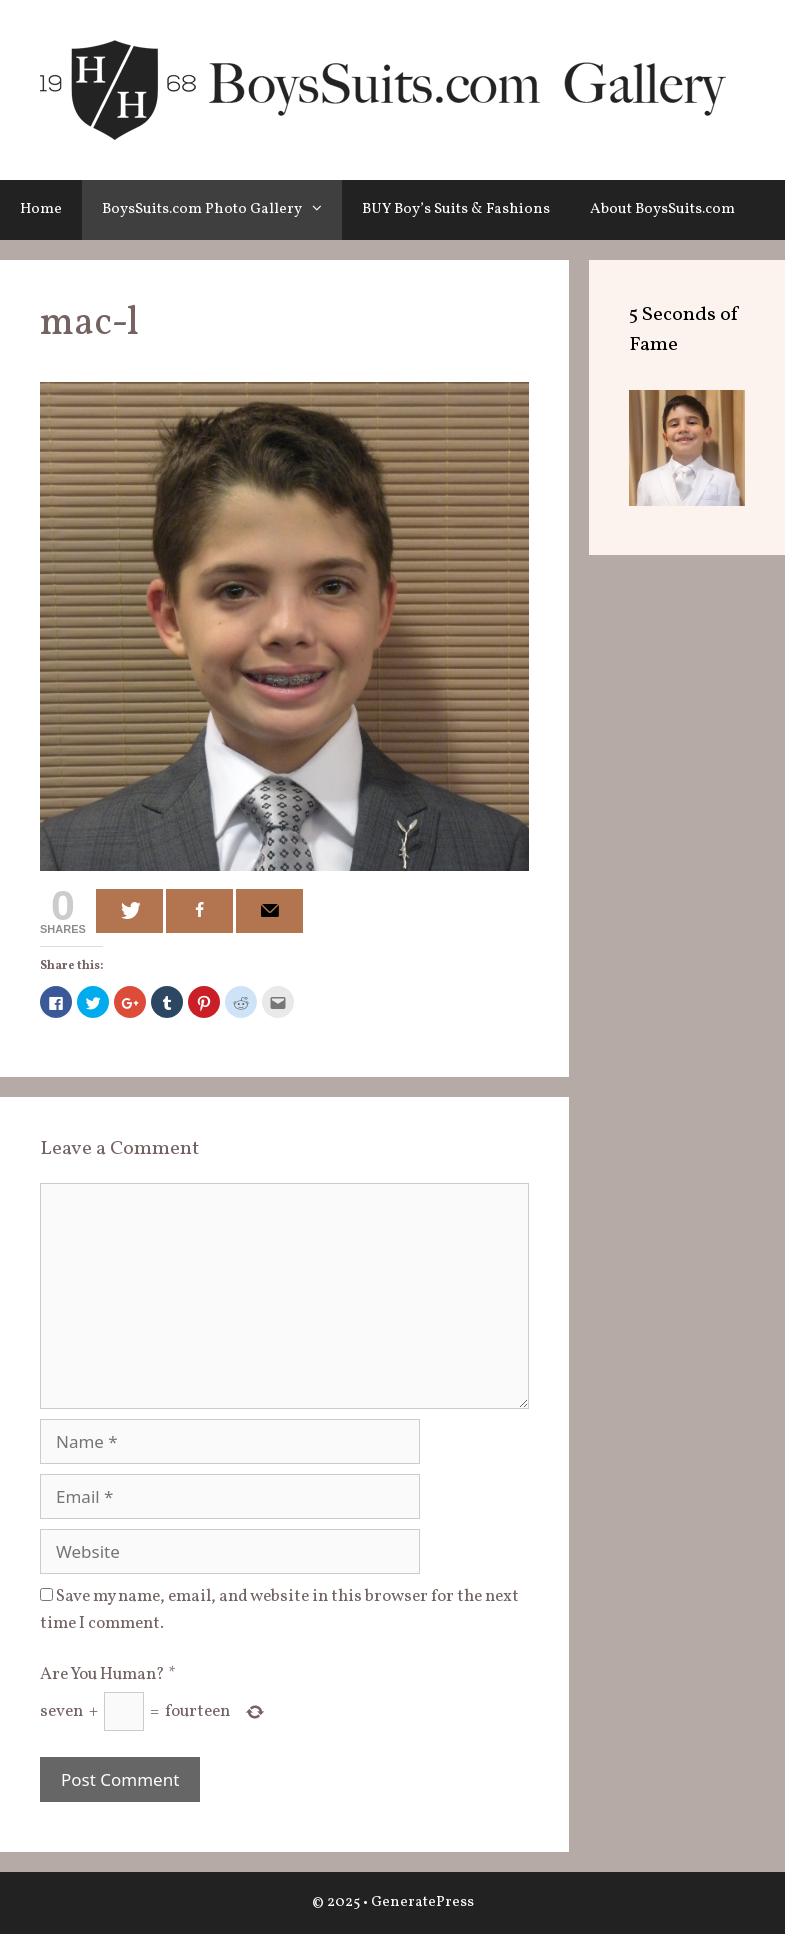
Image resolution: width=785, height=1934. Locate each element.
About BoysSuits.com (662, 209)
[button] (322, 210)
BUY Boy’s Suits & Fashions (456, 209)
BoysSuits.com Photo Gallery (222, 210)
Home (41, 209)
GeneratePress (422, 1902)
